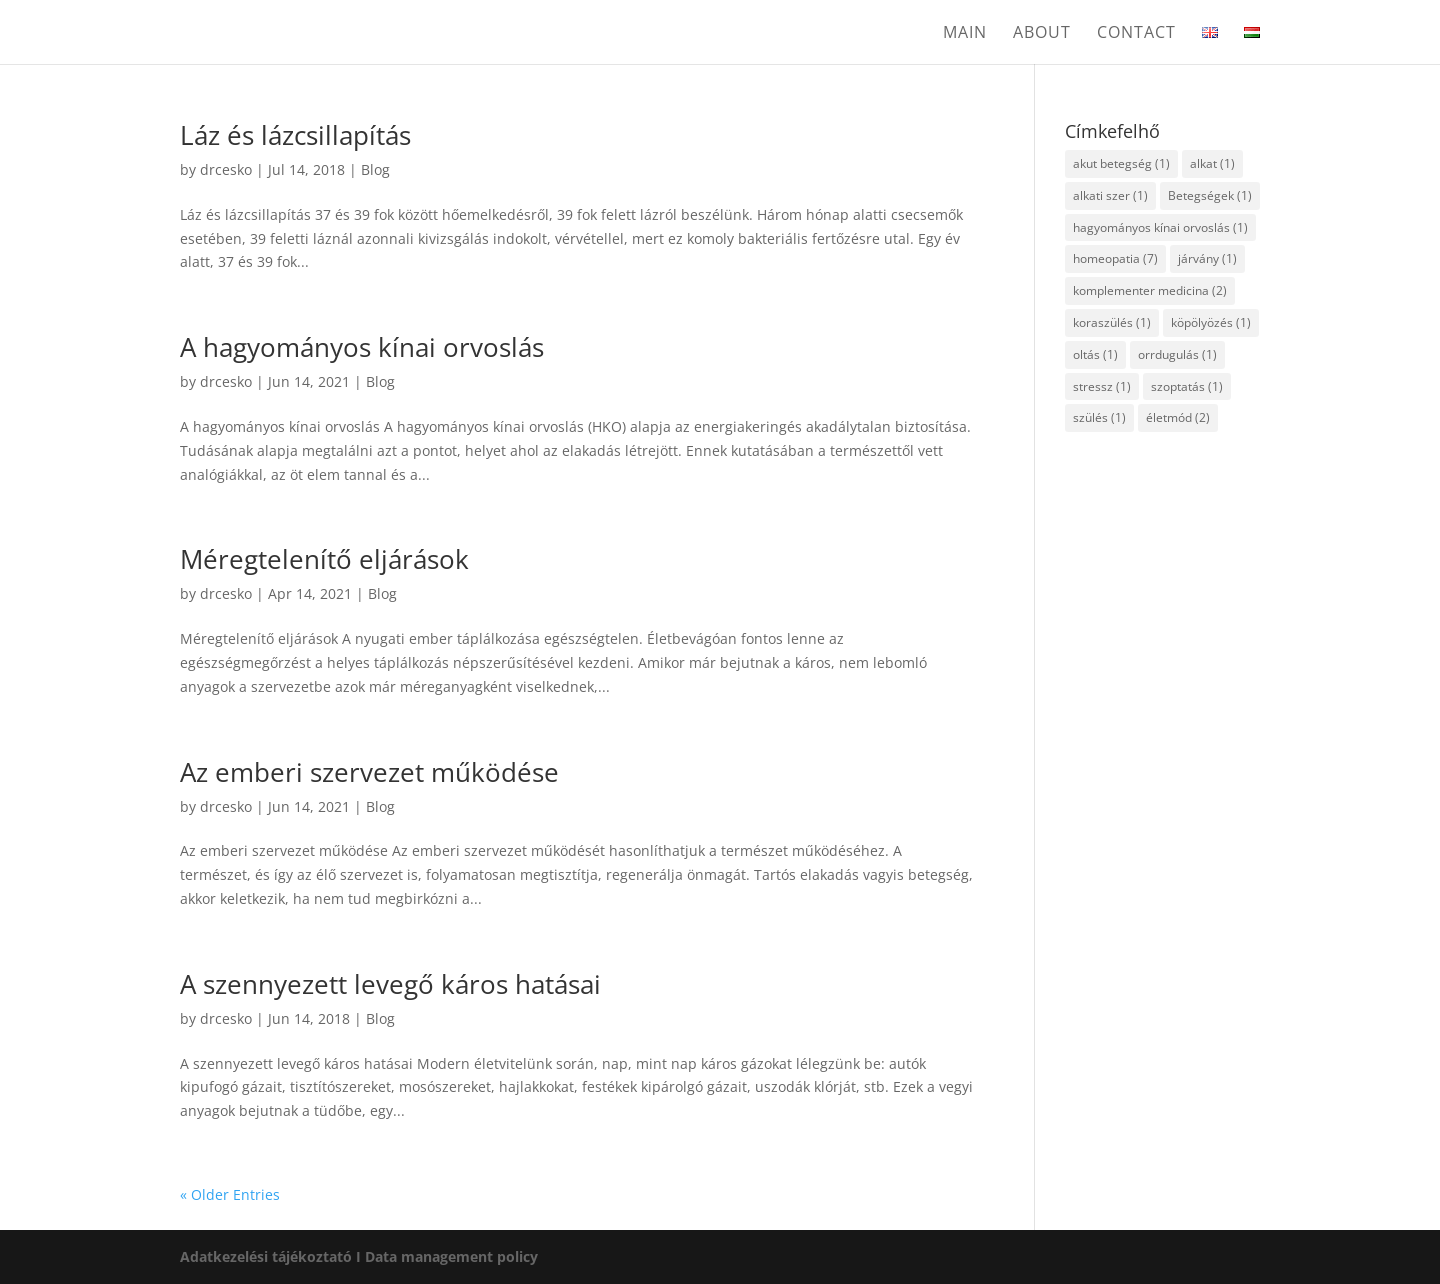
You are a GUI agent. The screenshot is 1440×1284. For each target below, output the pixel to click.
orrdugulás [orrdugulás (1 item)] (1177, 354)
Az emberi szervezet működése (369, 772)
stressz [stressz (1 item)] (1102, 386)
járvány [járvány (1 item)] (1207, 258)
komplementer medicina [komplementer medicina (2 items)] (1150, 290)
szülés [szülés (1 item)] (1099, 417)
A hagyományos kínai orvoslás (362, 347)
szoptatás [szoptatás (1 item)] (1187, 386)
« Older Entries (230, 1194)
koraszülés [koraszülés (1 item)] (1112, 322)
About (1042, 34)
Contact (1136, 34)
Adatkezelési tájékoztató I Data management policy (359, 1256)
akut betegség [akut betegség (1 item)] (1121, 163)
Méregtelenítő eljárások (324, 559)
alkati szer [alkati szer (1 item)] (1110, 195)
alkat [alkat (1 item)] (1212, 163)
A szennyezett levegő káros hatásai (390, 984)
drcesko (226, 169)
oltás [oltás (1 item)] (1095, 354)
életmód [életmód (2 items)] (1178, 417)
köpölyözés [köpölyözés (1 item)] (1211, 322)
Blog (375, 169)
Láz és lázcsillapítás (295, 135)
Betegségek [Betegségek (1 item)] (1210, 195)
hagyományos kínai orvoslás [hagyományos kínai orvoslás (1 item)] (1160, 227)
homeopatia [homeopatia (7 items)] (1115, 258)
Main (965, 34)
